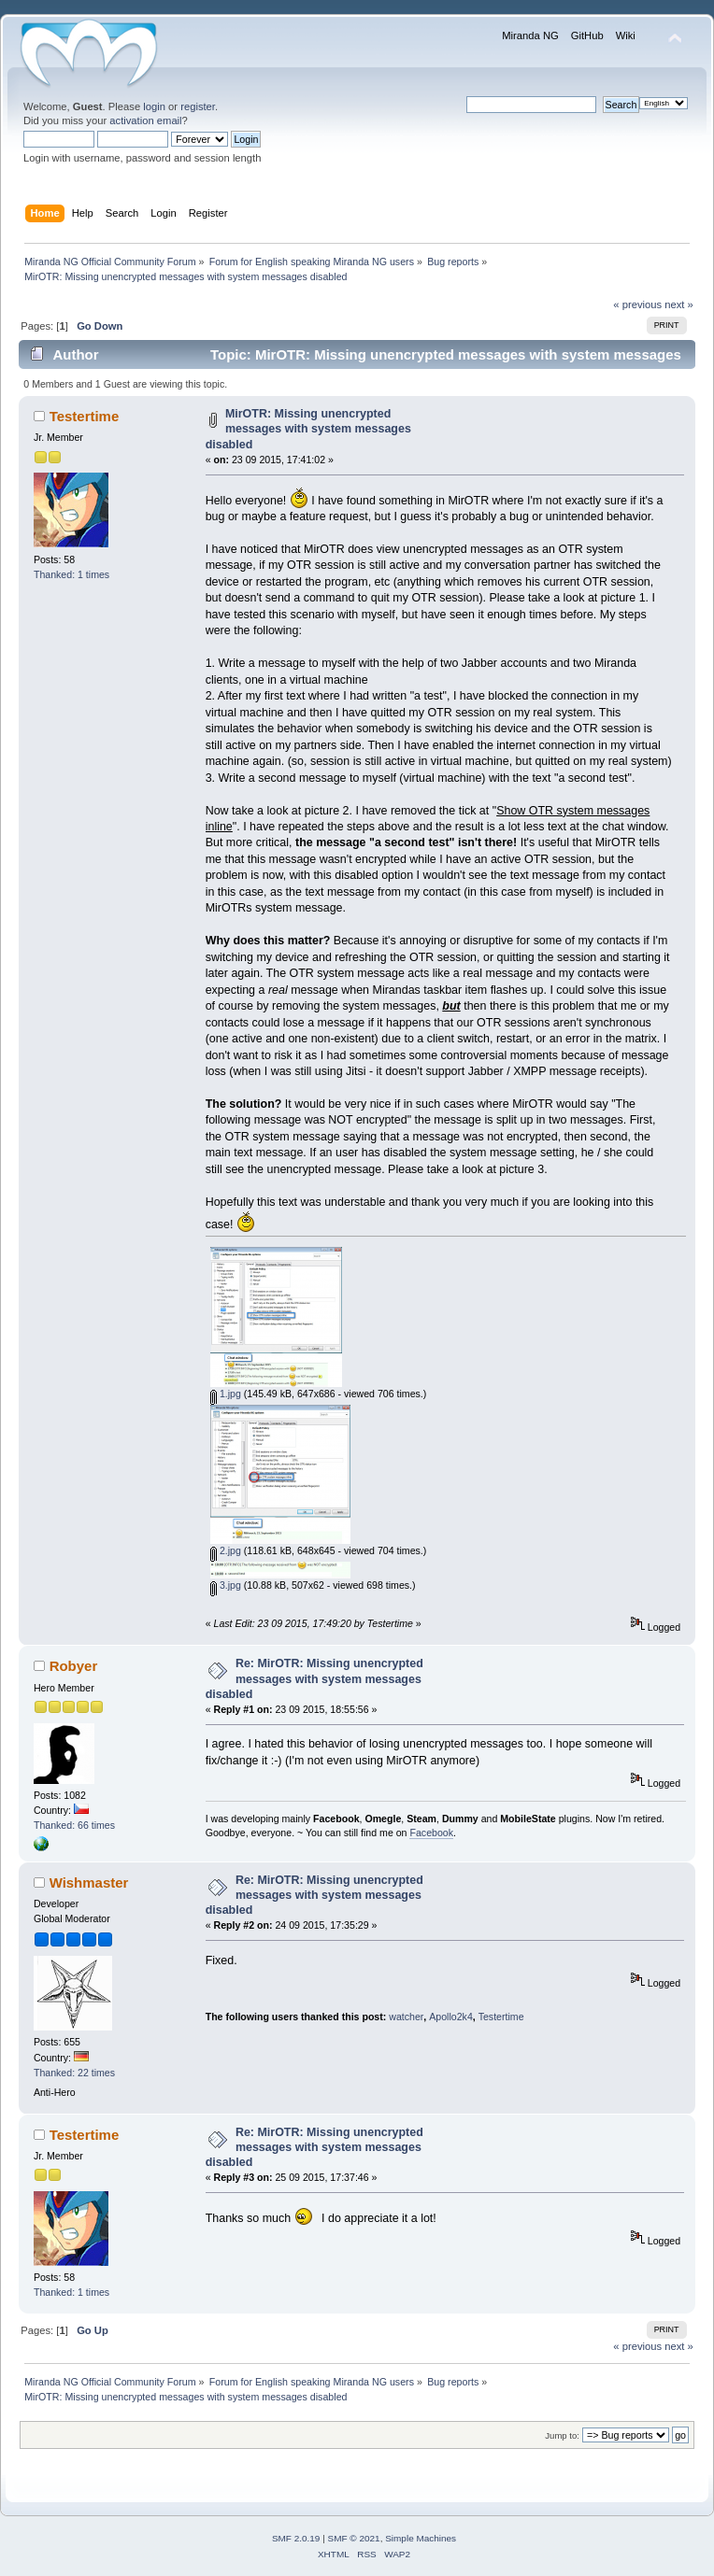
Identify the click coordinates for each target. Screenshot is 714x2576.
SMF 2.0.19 (296, 2538)
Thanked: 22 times (74, 2072)
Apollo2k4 (451, 2016)
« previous (637, 304)
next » (678, 304)
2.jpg (225, 1550)
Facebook (431, 1832)
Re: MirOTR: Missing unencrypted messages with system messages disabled (314, 1678)
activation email (145, 120)
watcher (406, 2016)
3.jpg (225, 1585)
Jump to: (562, 2435)
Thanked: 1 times (71, 574)
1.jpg (225, 1393)
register (197, 106)
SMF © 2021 (354, 2538)
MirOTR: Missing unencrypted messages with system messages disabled (308, 428)
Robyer (74, 1666)
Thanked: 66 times (74, 1825)
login (154, 106)
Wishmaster (89, 1882)
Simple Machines (420, 2538)
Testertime (85, 416)
